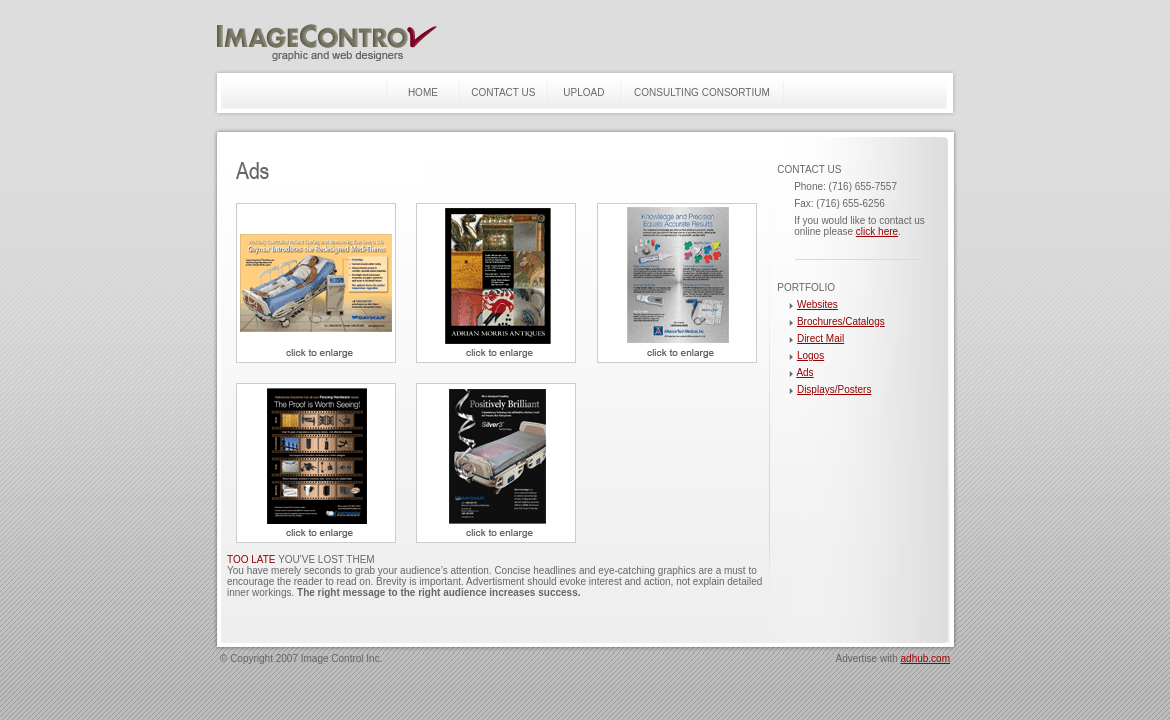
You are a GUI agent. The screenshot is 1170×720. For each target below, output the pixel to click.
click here (877, 231)
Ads (804, 372)
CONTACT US (503, 92)
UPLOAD (583, 92)
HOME (423, 92)
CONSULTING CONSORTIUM (702, 92)
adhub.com (925, 658)
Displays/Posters (834, 389)
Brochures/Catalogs (841, 321)
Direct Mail (820, 338)
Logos (810, 355)
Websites (817, 304)
